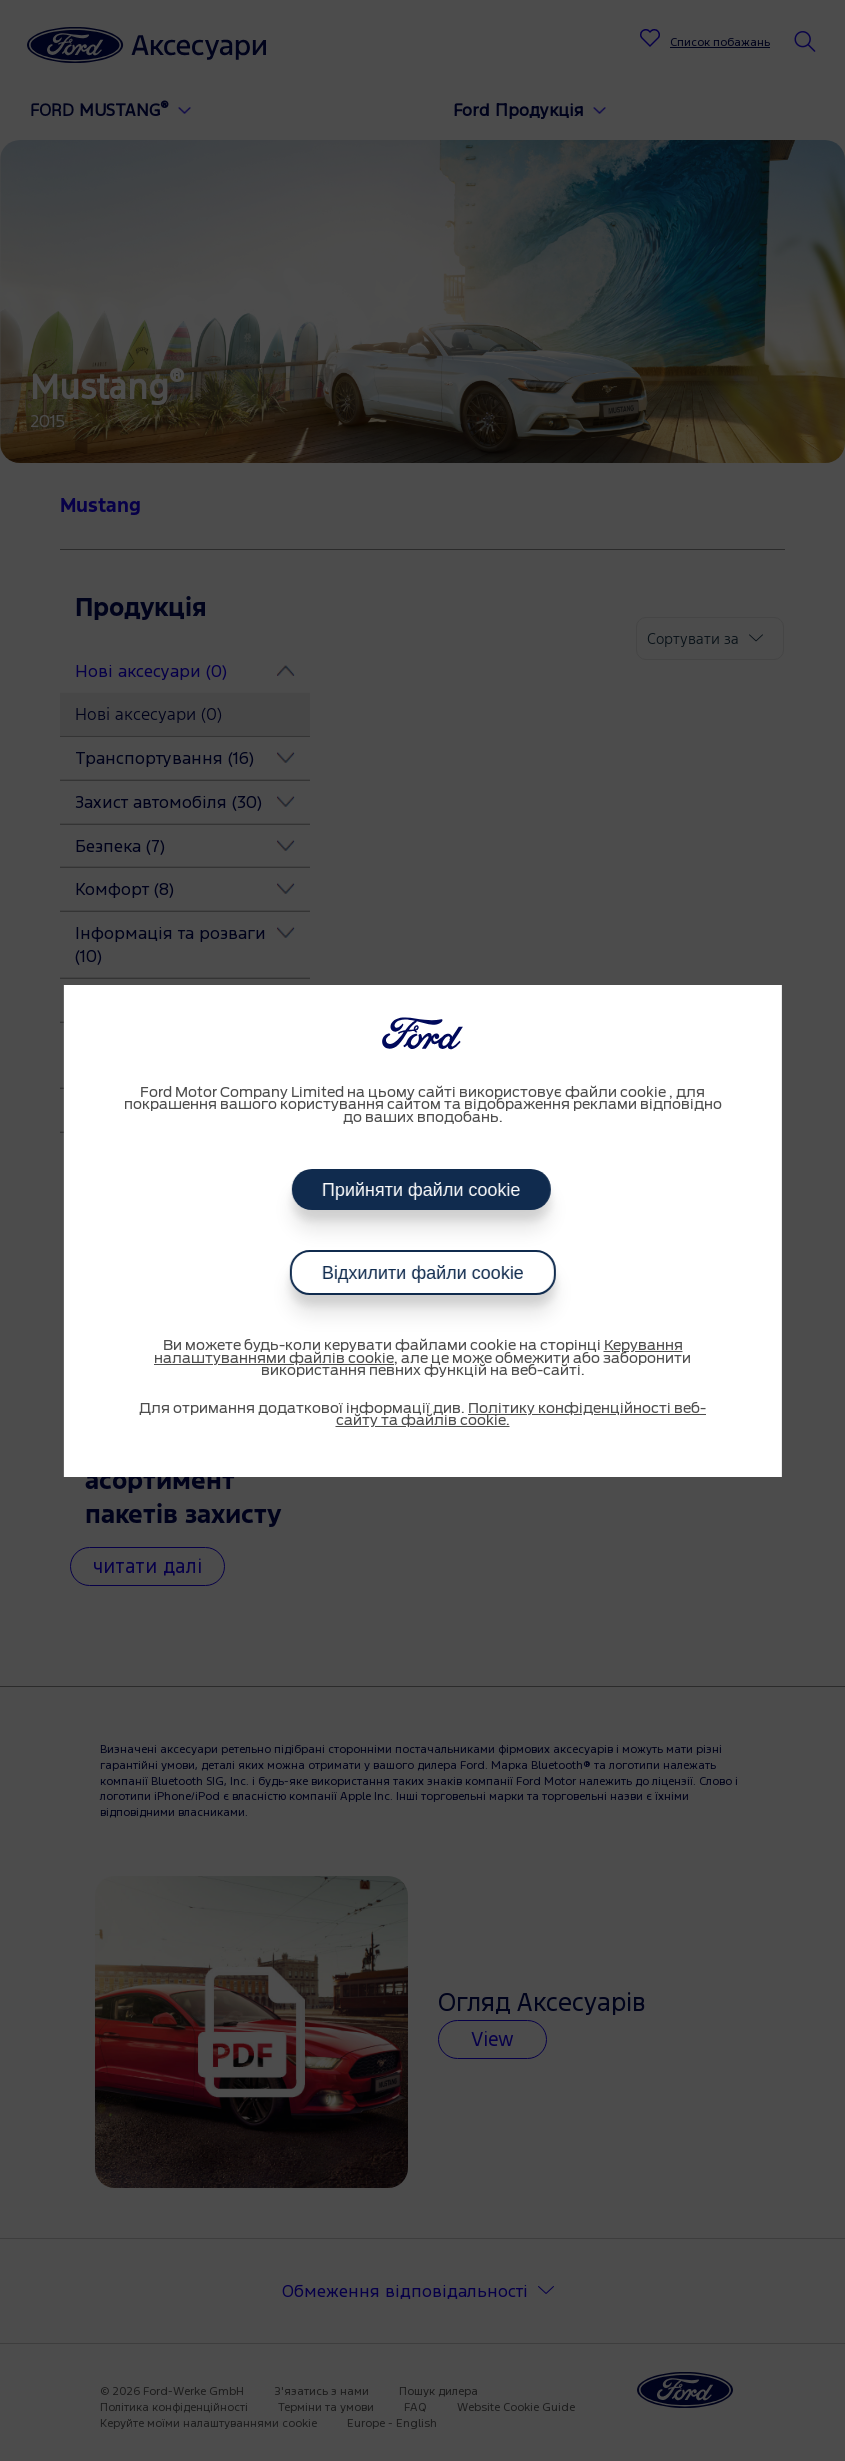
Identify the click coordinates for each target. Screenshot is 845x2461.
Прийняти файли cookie (421, 1190)
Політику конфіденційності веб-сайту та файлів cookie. (521, 1415)
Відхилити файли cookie (423, 1273)
